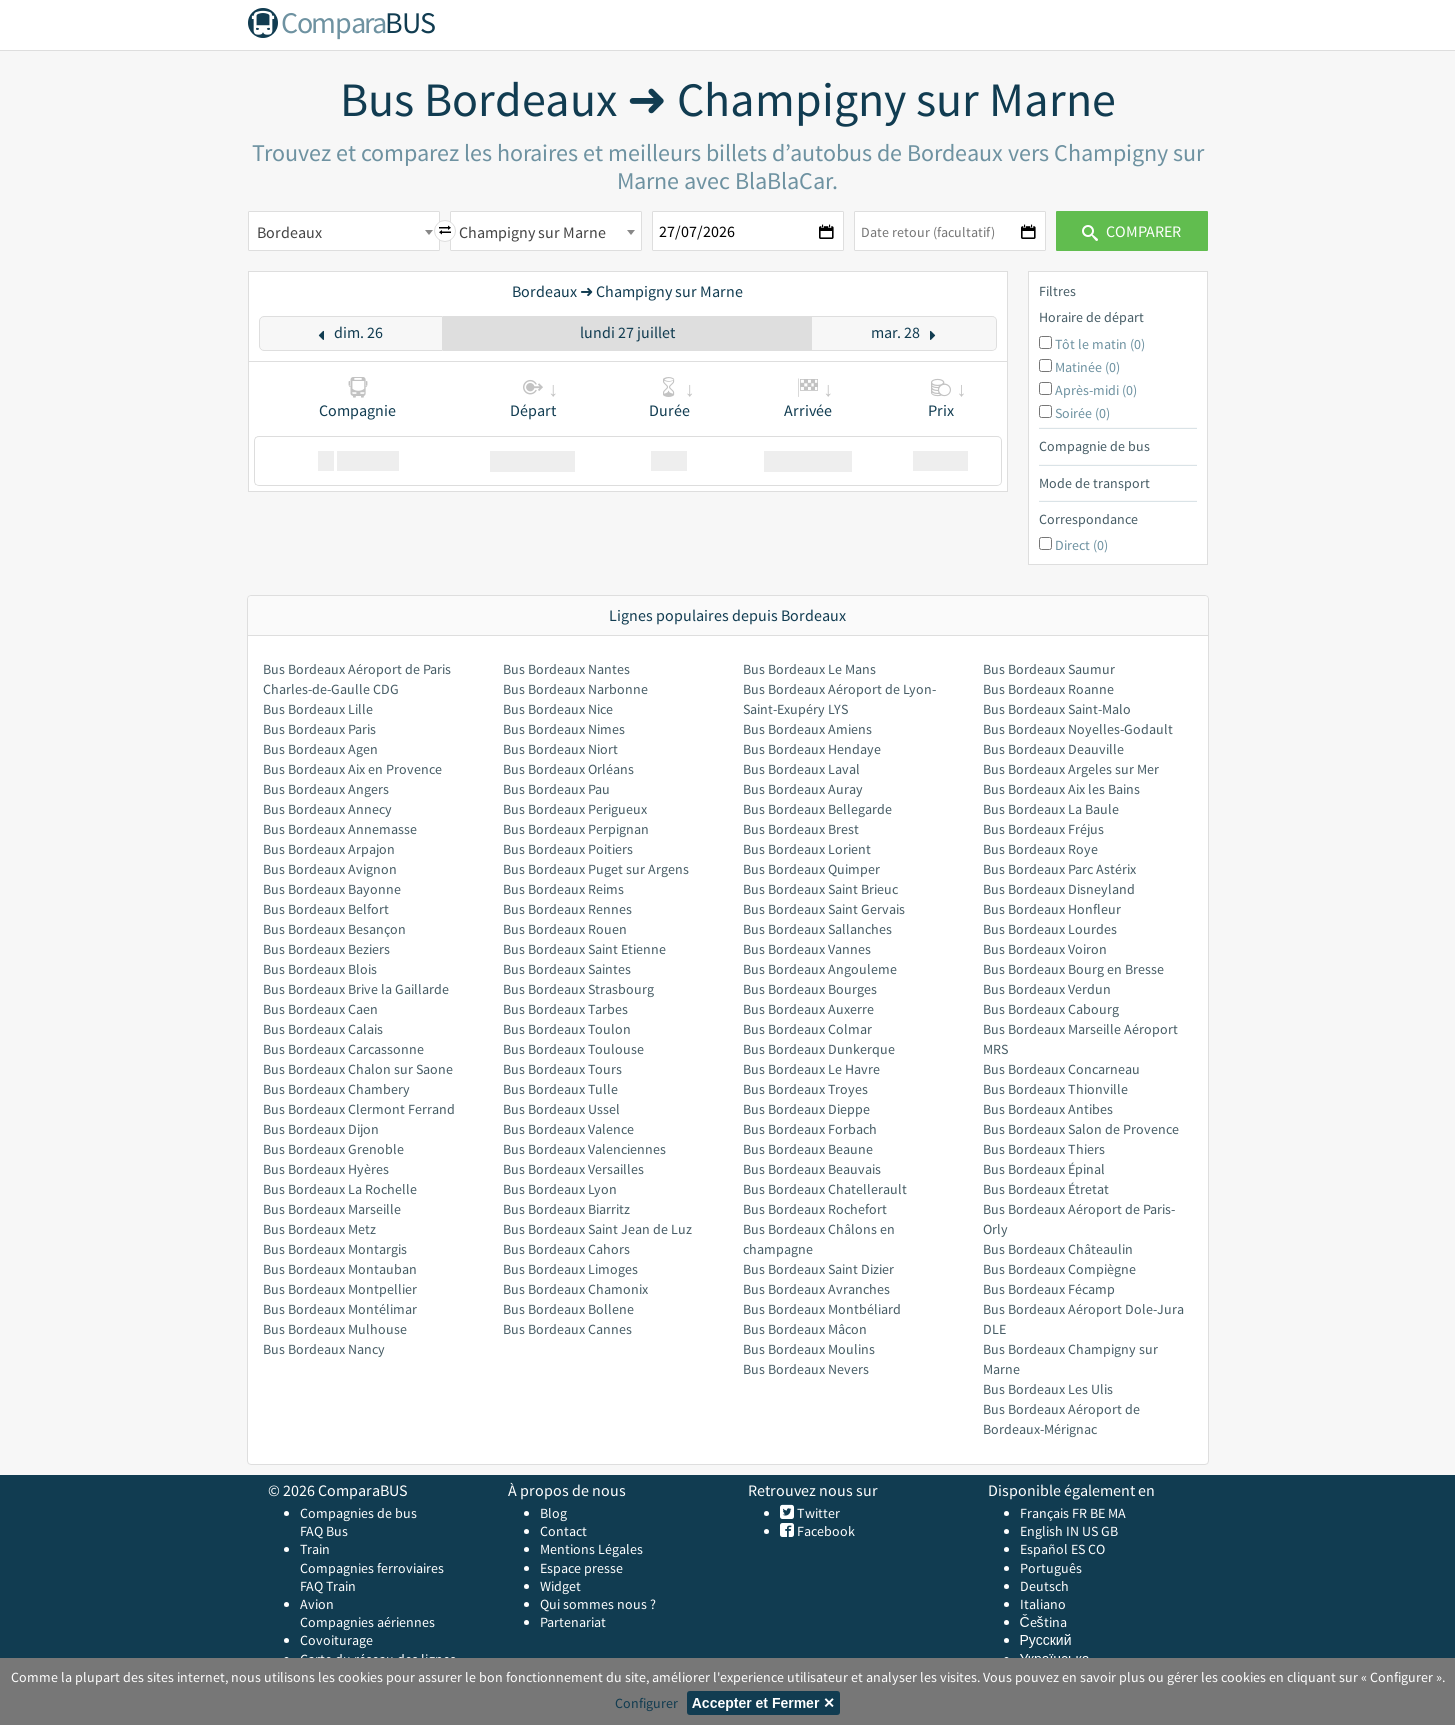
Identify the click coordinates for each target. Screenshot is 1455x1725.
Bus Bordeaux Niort (560, 749)
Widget (560, 1586)
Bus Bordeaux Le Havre (811, 1069)
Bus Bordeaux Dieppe (806, 1109)
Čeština (1043, 1622)
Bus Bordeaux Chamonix (575, 1289)
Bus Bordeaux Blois (320, 969)
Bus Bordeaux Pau (556, 789)
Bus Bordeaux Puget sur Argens (596, 869)
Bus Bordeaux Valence (568, 1129)
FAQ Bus (324, 1531)
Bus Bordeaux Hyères (326, 1169)
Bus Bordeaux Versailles (573, 1169)
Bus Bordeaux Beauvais (812, 1169)
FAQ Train (328, 1586)
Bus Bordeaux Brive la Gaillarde (356, 989)
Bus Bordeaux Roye (1040, 849)
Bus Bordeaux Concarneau (1061, 1069)
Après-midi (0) (1096, 390)
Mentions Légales (591, 1549)
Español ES (1054, 1549)
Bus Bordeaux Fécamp (1049, 1289)
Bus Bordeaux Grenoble (333, 1149)
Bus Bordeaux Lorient (807, 849)
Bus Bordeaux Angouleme (820, 969)
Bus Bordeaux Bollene (568, 1309)
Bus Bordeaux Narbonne (575, 689)
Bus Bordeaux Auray (803, 789)
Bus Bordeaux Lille (318, 709)
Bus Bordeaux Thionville (1055, 1089)
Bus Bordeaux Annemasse (340, 829)
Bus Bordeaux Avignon (330, 869)
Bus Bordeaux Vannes (807, 949)
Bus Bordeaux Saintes (567, 969)
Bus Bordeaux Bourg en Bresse (1073, 969)
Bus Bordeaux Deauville (1053, 749)
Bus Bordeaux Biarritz (566, 1209)
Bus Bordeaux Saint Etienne (584, 949)
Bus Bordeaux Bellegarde (817, 809)
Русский (1046, 1640)
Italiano (1043, 1604)
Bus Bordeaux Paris (319, 729)
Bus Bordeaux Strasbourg (578, 989)
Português (1051, 1568)
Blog (553, 1513)
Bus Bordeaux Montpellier (340, 1289)
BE (1097, 1513)
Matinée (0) (1087, 367)
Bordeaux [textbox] (289, 232)
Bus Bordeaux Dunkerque (819, 1049)
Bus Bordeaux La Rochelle (340, 1189)
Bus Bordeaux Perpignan (576, 829)
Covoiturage (336, 1640)
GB (1109, 1531)
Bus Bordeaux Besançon (334, 929)
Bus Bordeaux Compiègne (1059, 1269)
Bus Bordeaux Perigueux (575, 809)
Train (315, 1549)
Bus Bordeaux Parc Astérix (1059, 869)
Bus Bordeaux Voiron (1045, 949)
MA (1117, 1513)
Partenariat (573, 1622)
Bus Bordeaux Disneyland (1059, 889)
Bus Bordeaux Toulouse (573, 1049)
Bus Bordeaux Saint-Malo (1057, 709)
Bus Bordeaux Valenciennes (584, 1149)
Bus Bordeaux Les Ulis (1048, 1389)
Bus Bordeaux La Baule (1051, 809)
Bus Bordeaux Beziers (326, 949)
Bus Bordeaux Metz (319, 1229)
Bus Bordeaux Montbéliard (822, 1309)
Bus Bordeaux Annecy (327, 809)
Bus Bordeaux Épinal (1044, 1169)
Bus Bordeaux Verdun (1047, 989)
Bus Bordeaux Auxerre (808, 1009)
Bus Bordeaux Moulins (809, 1349)
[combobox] (344, 231)
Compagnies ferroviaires (372, 1568)
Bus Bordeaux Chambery (336, 1089)
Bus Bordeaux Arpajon (329, 849)
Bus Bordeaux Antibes (1048, 1109)
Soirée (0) (1082, 413)
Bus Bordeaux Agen (320, 749)
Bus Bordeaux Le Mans (809, 669)
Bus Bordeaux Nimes (564, 729)
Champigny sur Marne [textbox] (532, 232)
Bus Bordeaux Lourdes (1050, 929)
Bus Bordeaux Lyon (560, 1189)
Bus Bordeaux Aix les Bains (1061, 789)
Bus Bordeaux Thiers (1044, 1149)
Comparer (1131, 231)
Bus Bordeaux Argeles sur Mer (1071, 769)
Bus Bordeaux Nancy (324, 1349)
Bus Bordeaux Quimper (811, 869)
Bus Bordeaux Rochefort (815, 1209)
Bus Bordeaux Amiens (807, 729)
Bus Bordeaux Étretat (1046, 1189)
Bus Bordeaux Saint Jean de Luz (597, 1229)
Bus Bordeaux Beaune (808, 1149)
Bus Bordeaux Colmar (807, 1029)
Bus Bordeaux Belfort (326, 909)
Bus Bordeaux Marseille (332, 1209)
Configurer (646, 1703)
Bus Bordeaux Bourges (810, 989)
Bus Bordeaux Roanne (1048, 689)
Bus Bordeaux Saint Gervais (824, 909)
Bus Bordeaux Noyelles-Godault (1078, 729)
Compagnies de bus (358, 1513)
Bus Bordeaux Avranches (816, 1289)
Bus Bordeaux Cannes (567, 1329)
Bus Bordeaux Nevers (806, 1369)
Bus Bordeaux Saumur (1049, 669)
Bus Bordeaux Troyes (805, 1089)
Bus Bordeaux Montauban (340, 1269)
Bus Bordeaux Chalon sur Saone (358, 1069)
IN (1072, 1531)
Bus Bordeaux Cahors (566, 1249)
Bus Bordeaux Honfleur (1052, 909)
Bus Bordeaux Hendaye (812, 749)
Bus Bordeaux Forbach (810, 1129)
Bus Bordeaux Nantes (566, 669)
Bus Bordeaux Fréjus (1043, 829)
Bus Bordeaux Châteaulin (1058, 1249)
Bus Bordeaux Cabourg (1051, 1009)
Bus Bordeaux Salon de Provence (1081, 1129)
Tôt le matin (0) (1100, 344)
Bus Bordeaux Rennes (567, 909)
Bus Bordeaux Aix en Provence (352, 769)
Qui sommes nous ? (598, 1604)
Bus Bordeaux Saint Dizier (818, 1269)
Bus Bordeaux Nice (558, 709)
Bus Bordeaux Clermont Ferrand (359, 1109)
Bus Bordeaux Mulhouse (335, 1329)
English (1041, 1531)
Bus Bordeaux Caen (320, 1009)
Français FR (1053, 1513)
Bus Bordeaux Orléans (568, 769)
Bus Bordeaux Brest (801, 829)
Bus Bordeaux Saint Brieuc (820, 889)
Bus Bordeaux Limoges (570, 1269)
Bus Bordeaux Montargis (335, 1249)
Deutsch (1044, 1586)
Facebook (824, 1531)
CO (1096, 1549)
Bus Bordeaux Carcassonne (343, 1049)
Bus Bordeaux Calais (323, 1029)
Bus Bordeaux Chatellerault (825, 1189)
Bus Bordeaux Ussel (561, 1109)
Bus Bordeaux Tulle (560, 1089)
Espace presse (581, 1568)
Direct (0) (1081, 545)
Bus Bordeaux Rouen (565, 929)
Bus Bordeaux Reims (563, 889)
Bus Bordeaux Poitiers (568, 849)
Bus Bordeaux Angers (326, 789)
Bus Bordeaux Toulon (567, 1029)
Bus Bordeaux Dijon (321, 1129)
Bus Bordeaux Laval (801, 769)
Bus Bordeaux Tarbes (565, 1009)
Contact (563, 1531)
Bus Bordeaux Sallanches (817, 929)
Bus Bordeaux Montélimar (340, 1309)
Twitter (817, 1513)
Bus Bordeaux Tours (562, 1069)
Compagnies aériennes (367, 1622)
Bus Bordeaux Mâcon (805, 1329)
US (1090, 1531)
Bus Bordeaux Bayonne (332, 889)
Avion (317, 1604)
